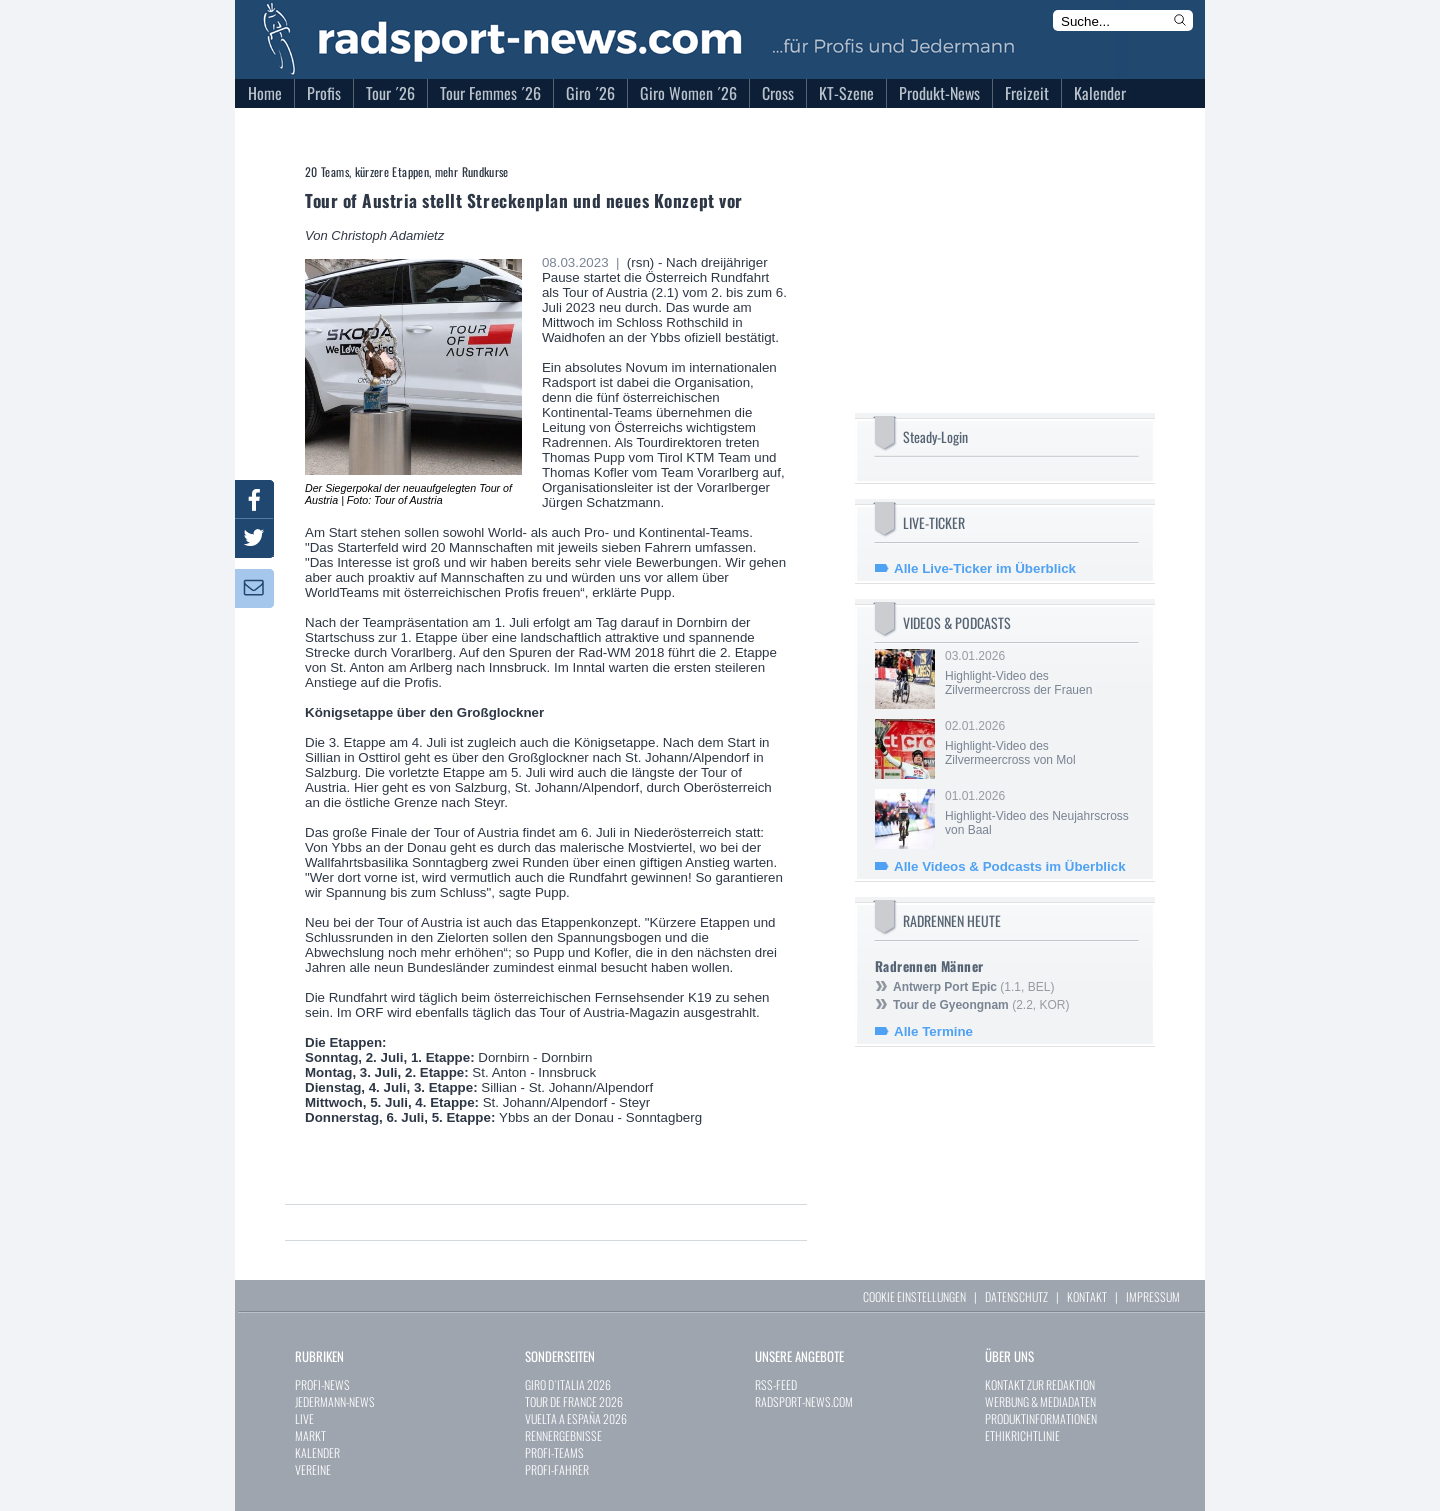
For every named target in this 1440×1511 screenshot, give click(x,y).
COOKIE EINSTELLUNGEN (914, 1296)
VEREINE (313, 1469)
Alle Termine (933, 1031)
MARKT (310, 1435)
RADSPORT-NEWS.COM (804, 1401)
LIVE (304, 1418)
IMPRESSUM (1153, 1296)
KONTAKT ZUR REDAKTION (1040, 1384)
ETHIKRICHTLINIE (1022, 1435)
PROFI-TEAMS (554, 1452)
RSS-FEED (776, 1384)
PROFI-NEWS (322, 1384)
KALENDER (317, 1452)
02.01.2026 (1040, 743)
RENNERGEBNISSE (563, 1435)
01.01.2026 (1040, 813)
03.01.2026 (1040, 673)
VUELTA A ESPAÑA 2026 (576, 1418)
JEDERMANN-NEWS (335, 1401)
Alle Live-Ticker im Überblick (985, 568)
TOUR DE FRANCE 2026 (574, 1401)
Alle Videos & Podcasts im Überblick (1010, 866)
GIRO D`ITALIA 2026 (568, 1384)
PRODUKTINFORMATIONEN (1041, 1418)
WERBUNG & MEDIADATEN (1040, 1401)
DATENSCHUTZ (1016, 1296)
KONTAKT (1087, 1296)
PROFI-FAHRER (557, 1469)
